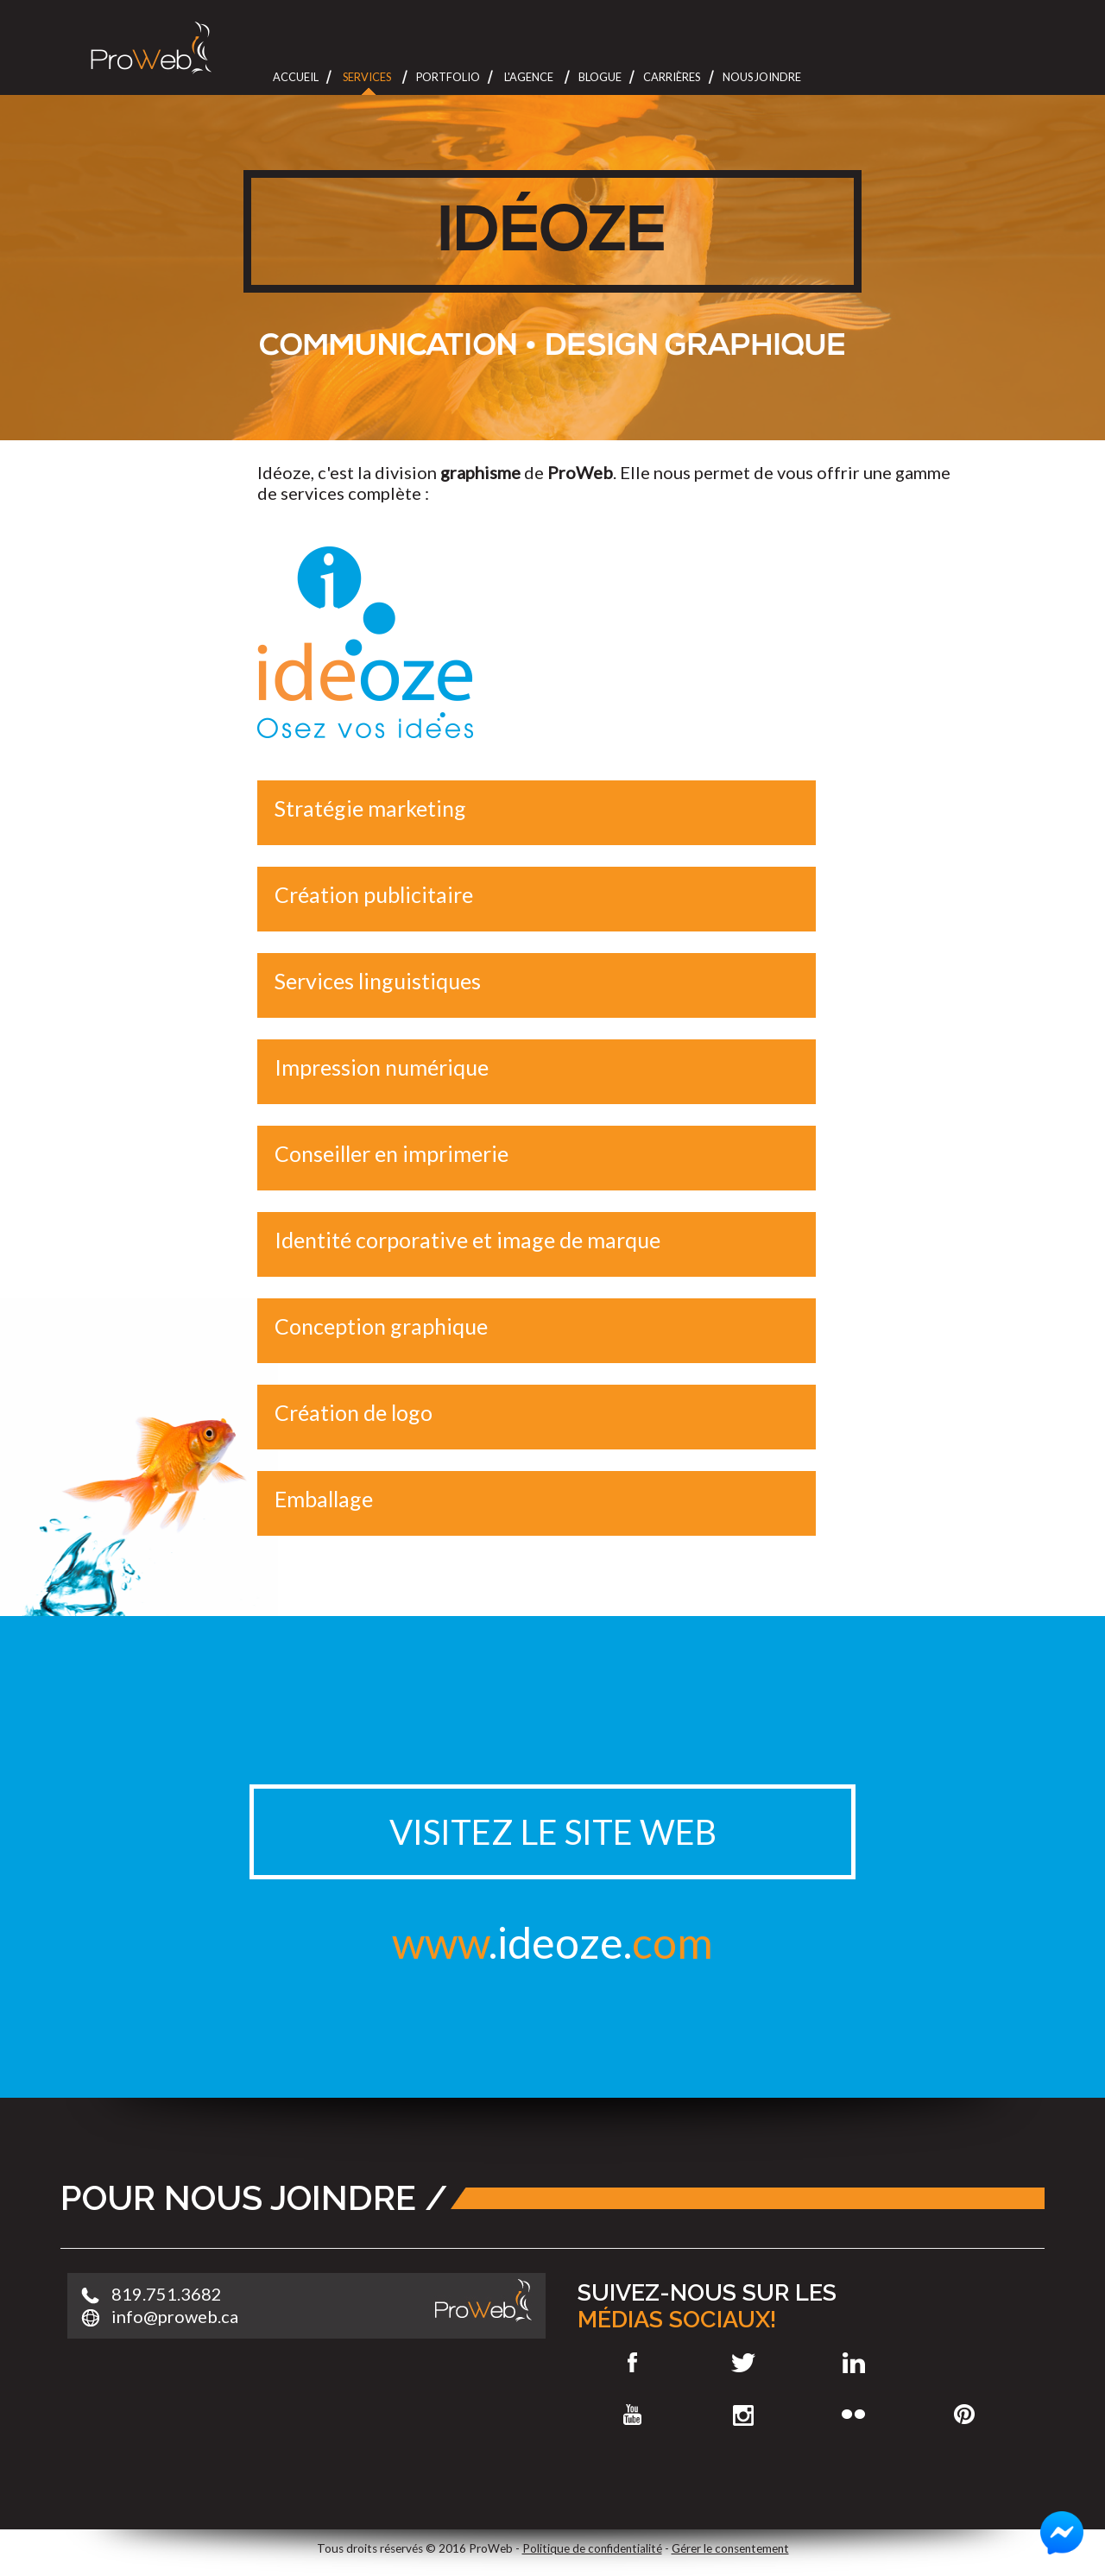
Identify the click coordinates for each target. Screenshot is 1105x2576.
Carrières (671, 77)
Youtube (632, 2415)
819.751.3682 (166, 2293)
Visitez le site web (553, 1832)
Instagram (743, 2415)
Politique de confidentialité (592, 2548)
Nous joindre (762, 77)
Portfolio (448, 77)
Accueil (296, 77)
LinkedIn (854, 2363)
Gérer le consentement (730, 2548)
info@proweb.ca (174, 2316)
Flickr (854, 2415)
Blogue (600, 77)
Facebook (632, 2363)
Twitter (743, 2363)
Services (367, 77)
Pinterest (964, 2415)
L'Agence (528, 77)
